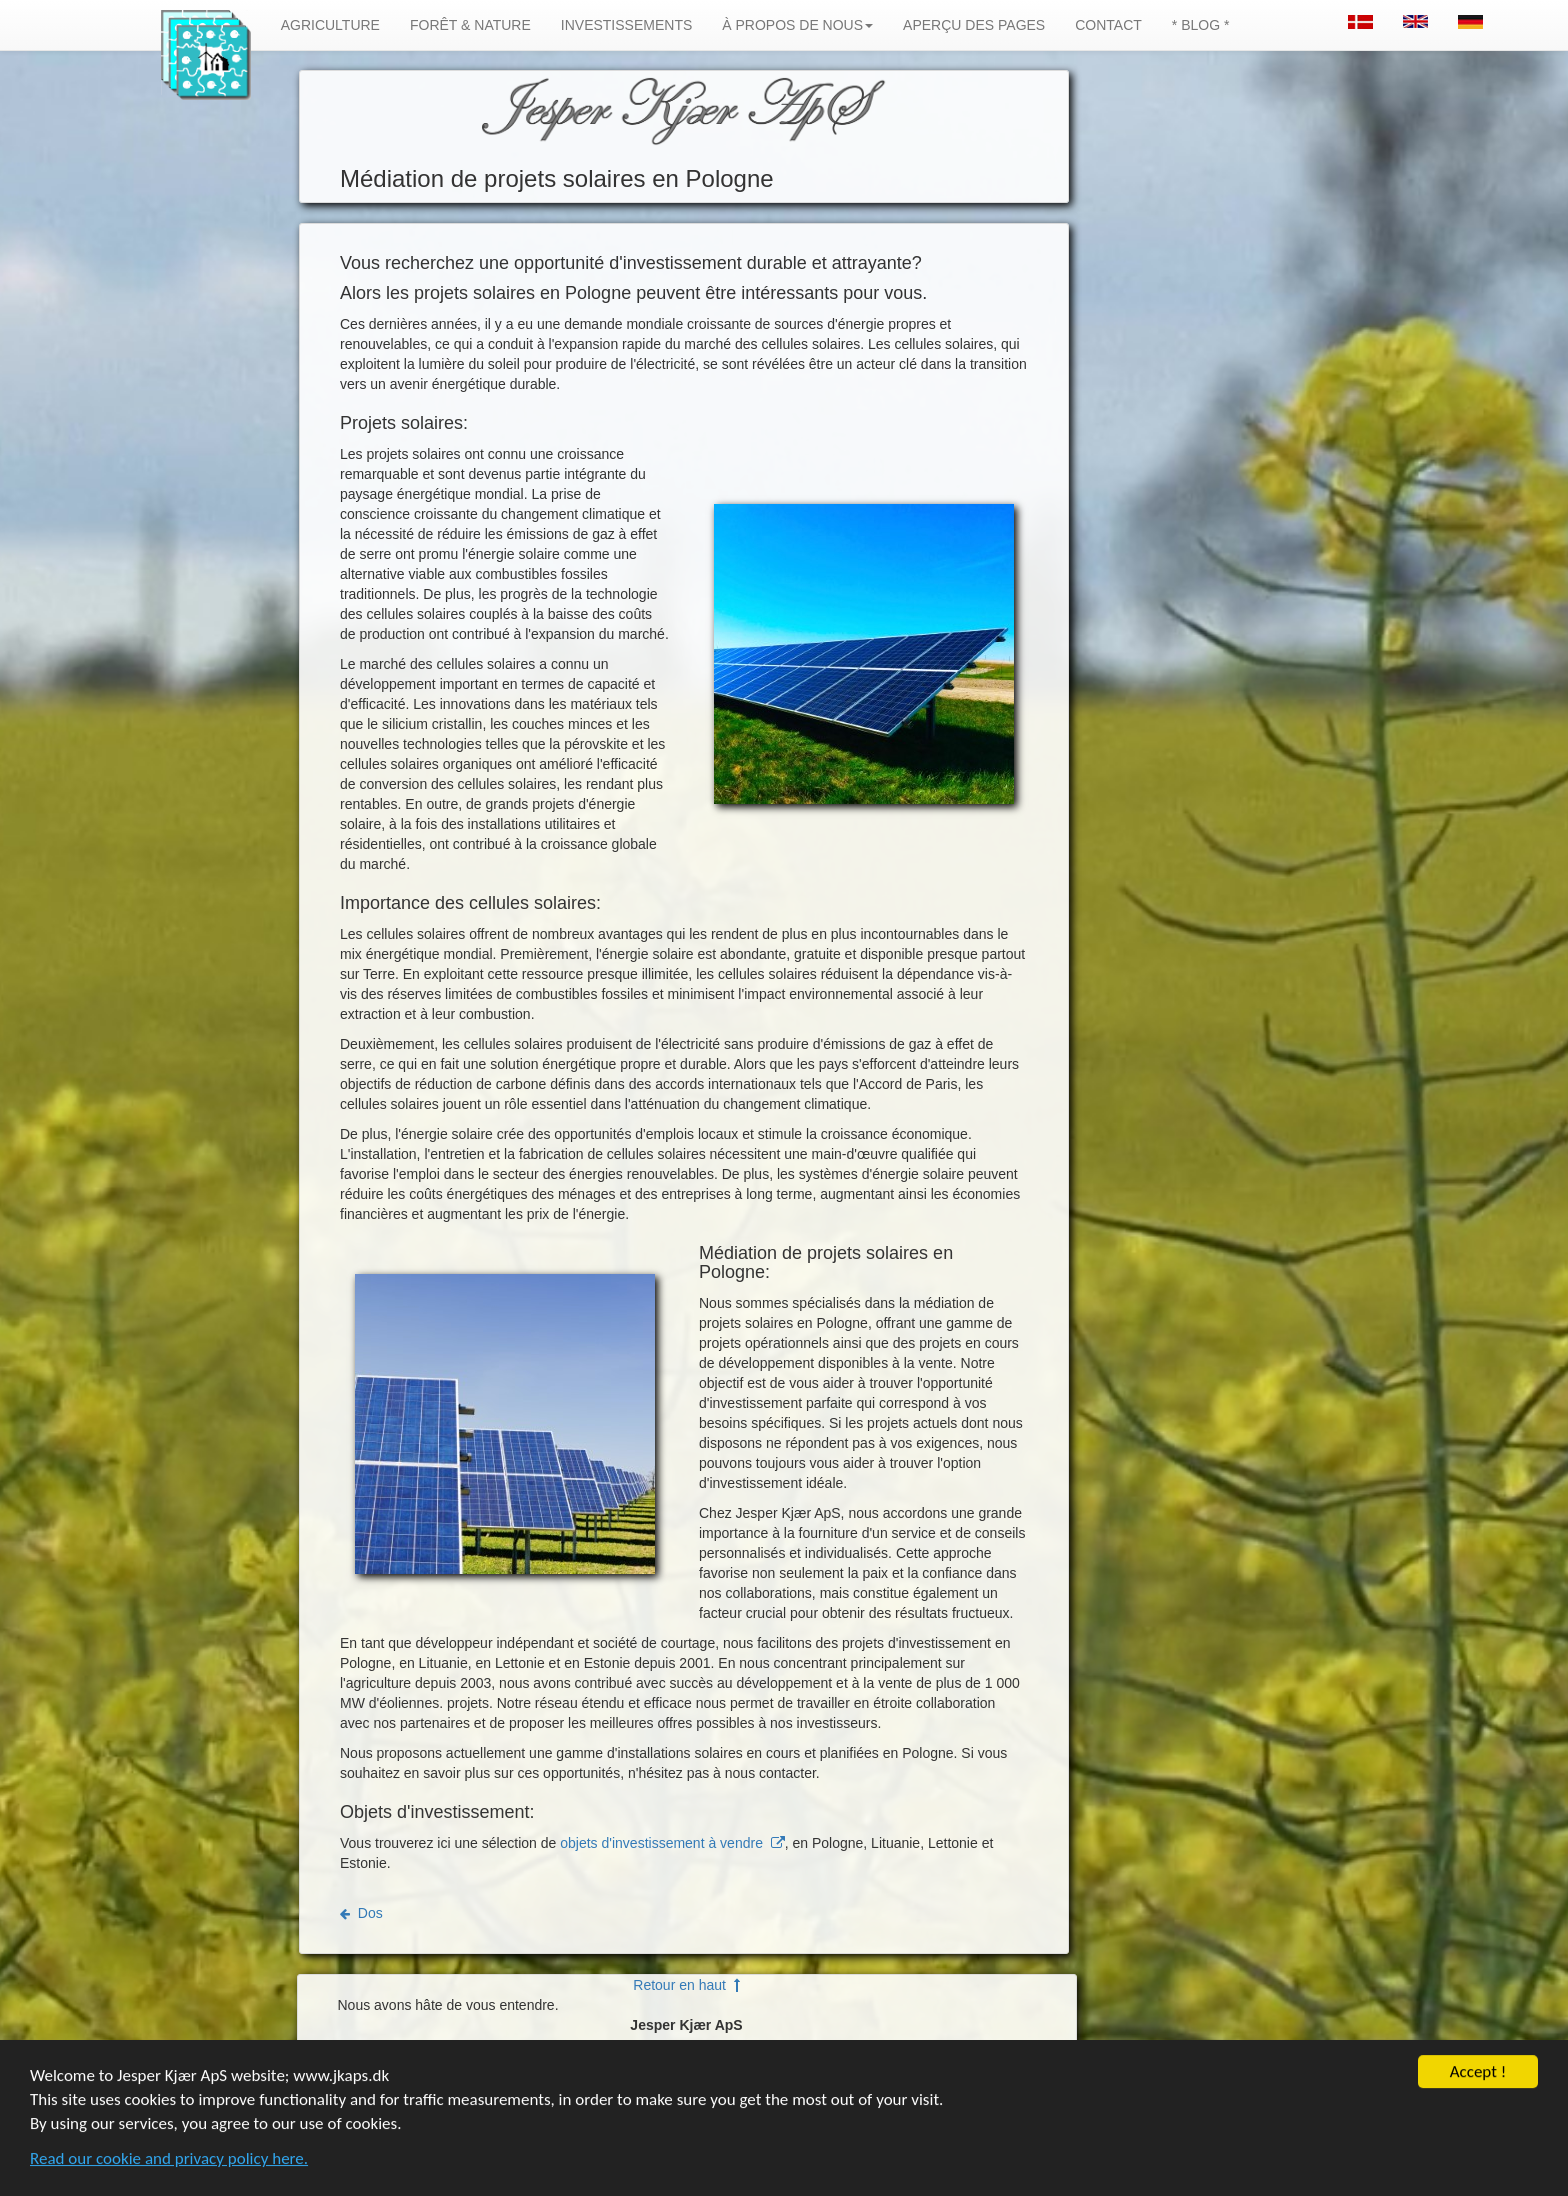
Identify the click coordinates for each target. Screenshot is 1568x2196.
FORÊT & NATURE (470, 25)
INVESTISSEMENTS (626, 25)
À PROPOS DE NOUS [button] (797, 25)
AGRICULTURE (330, 25)
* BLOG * (1201, 25)
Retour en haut (686, 1985)
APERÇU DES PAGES (974, 25)
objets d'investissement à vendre (672, 1843)
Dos (361, 1913)
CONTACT (1108, 25)
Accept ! (1478, 2081)
